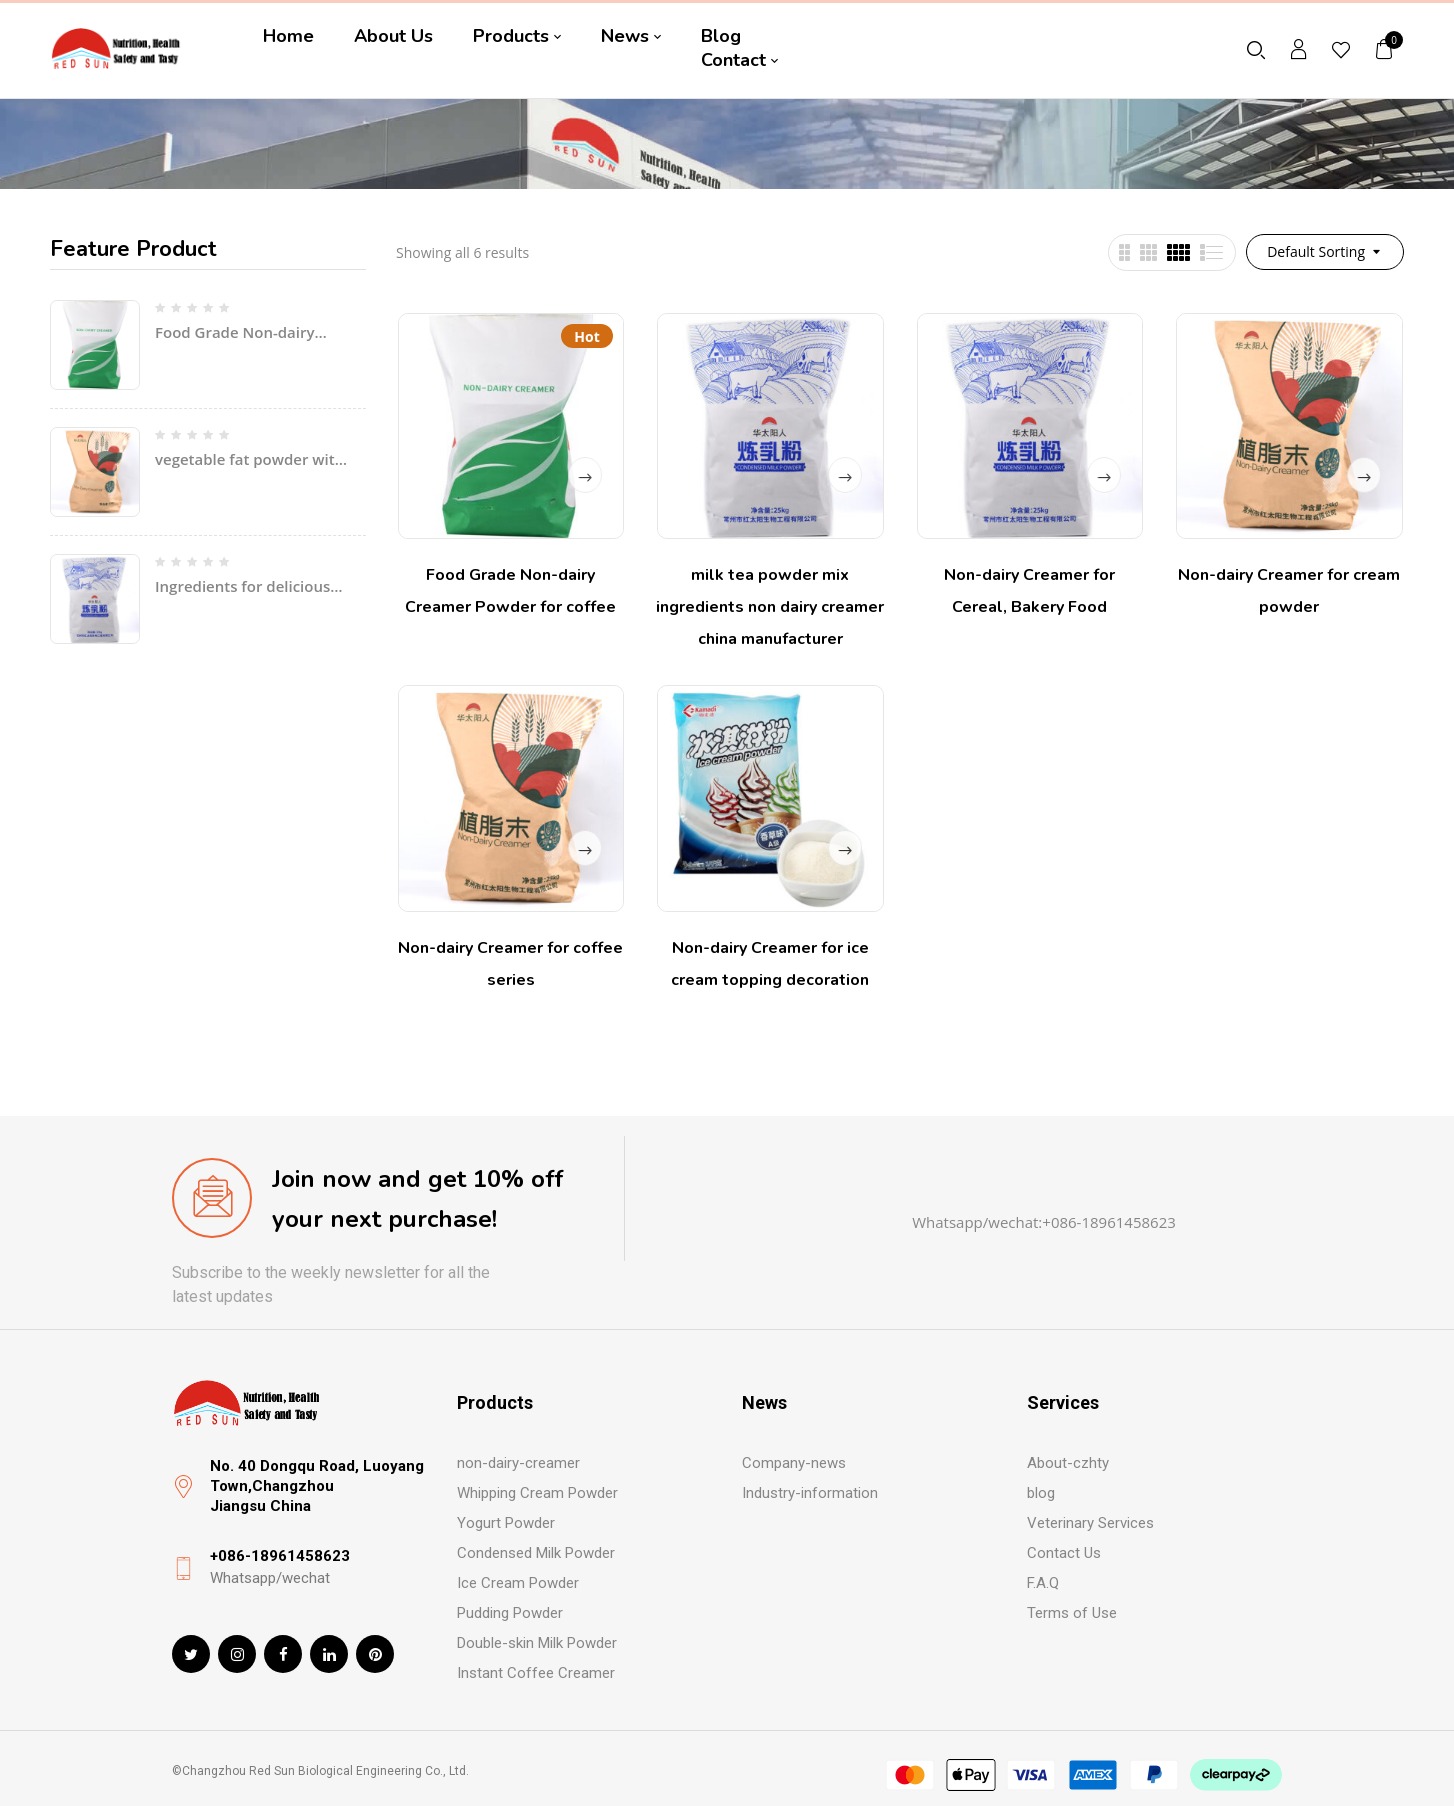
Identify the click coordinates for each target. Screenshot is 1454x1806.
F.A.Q (1043, 1583)
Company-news (794, 1463)
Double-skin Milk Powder (537, 1643)
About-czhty (1068, 1463)
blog (1041, 1493)
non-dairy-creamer (518, 1463)
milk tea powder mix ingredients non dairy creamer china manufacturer (770, 607)
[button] (1385, 48)
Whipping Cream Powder (537, 1493)
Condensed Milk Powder (536, 1553)
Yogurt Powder (506, 1523)
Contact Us (1064, 1553)
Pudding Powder (510, 1613)
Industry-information (810, 1493)
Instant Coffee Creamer (536, 1673)
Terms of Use (1072, 1613)
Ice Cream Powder (518, 1583)
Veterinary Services (1090, 1523)
